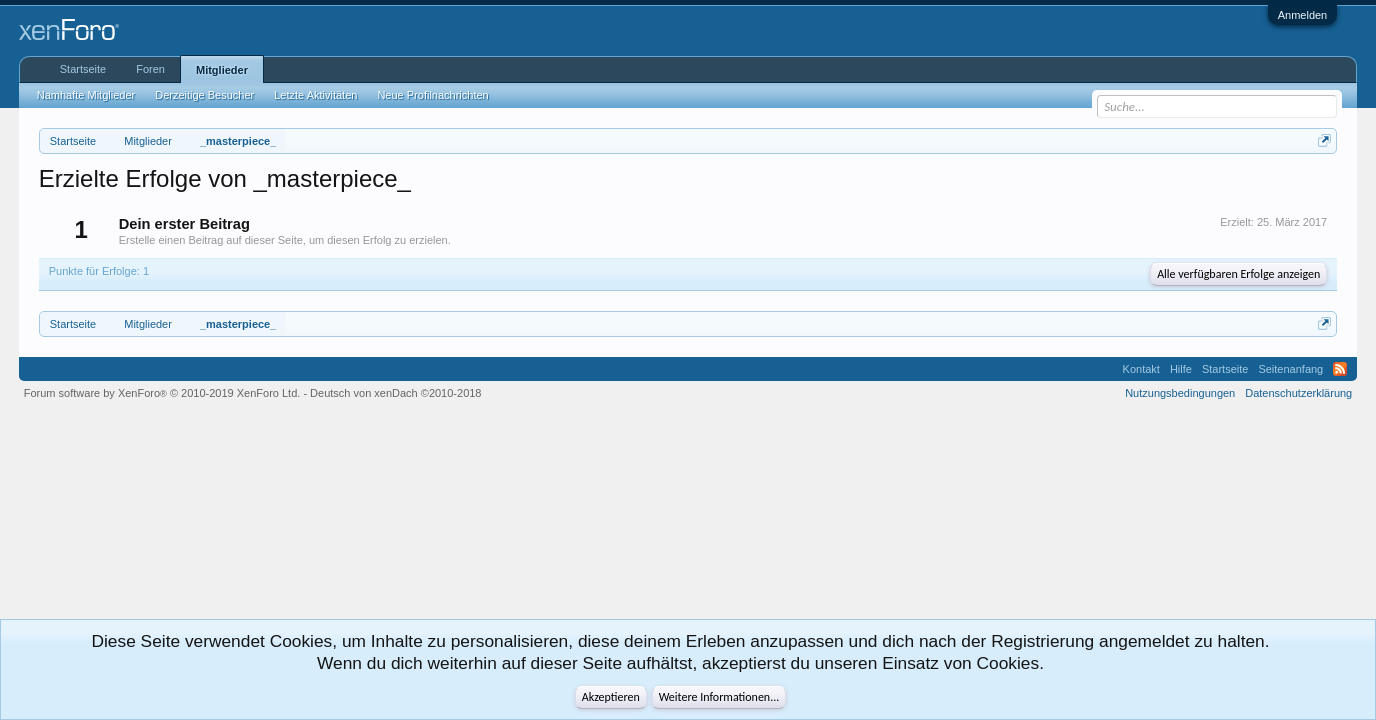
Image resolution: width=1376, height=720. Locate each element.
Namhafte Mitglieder (86, 95)
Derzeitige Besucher (204, 95)
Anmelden (1303, 15)
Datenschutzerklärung (1298, 393)
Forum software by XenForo (162, 393)
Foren (150, 69)
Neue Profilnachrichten (432, 95)
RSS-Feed (1340, 369)
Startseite (83, 69)
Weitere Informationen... (719, 697)
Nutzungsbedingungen (1180, 393)
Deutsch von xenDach (395, 393)
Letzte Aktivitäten (315, 95)
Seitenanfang (1290, 369)
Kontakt (1141, 369)
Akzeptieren (611, 697)
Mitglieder (222, 70)
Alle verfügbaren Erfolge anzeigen (1238, 274)
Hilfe (1181, 369)
